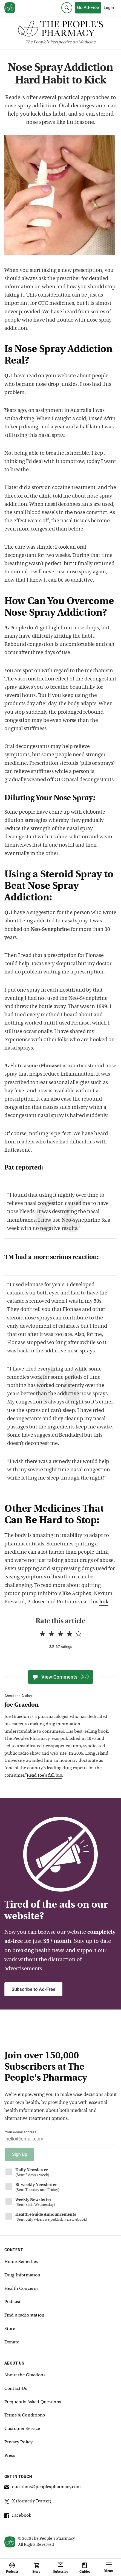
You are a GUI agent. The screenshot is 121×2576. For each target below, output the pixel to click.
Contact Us (15, 2389)
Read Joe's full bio (44, 1775)
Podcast (12, 2302)
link (103, 1602)
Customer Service (22, 2429)
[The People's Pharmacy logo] (60, 30)
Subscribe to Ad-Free (33, 1989)
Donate (11, 2342)
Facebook (17, 2516)
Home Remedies (21, 2262)
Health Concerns (21, 2289)
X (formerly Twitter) (27, 2502)
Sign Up (19, 2154)
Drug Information (22, 2275)
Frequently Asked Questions (32, 2402)
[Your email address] (60, 2140)
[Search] (66, 7)
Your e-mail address (20, 2132)
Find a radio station (24, 2315)
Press (9, 2456)
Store (9, 2329)
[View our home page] (9, 8)
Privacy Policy (18, 2442)
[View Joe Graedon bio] (57, 1705)
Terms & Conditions (24, 2415)
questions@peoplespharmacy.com (42, 2488)
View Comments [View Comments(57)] (60, 1677)
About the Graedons (24, 2375)
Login (109, 7)
